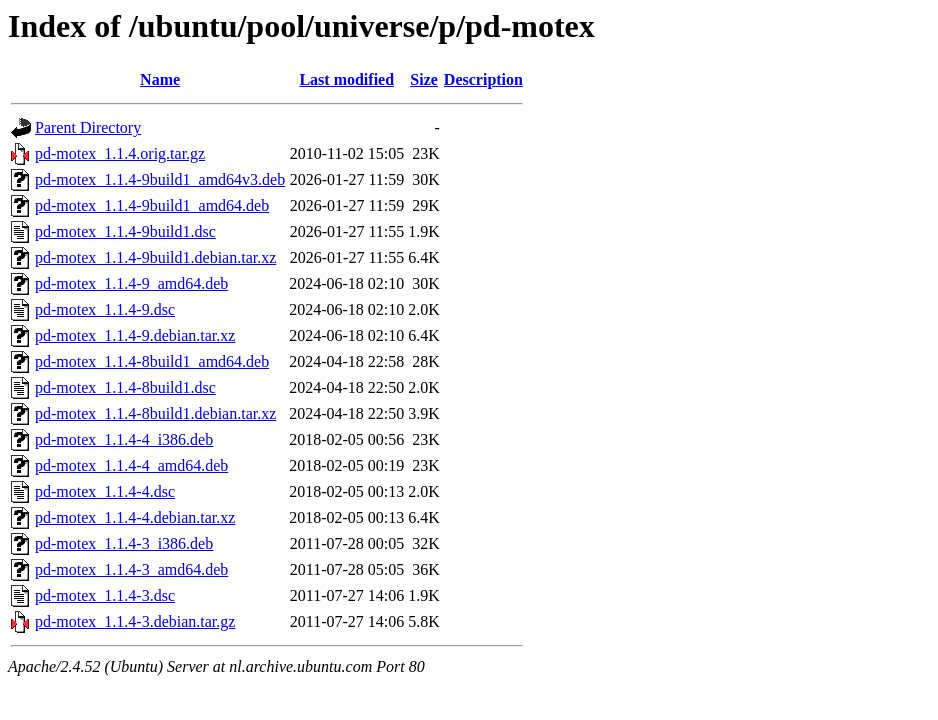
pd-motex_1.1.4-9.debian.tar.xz (135, 335)
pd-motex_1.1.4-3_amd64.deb (131, 569)
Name (160, 79)
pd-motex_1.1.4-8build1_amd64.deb (152, 361)
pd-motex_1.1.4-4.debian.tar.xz (135, 517)
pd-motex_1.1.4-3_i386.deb (124, 543)
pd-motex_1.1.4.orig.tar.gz (120, 153)
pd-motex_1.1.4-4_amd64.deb (131, 465)
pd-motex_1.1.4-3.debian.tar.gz (135, 621)
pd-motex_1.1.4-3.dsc (105, 595)
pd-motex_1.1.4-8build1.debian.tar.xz (155, 413)
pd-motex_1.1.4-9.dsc (105, 309)
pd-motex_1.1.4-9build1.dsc (125, 231)
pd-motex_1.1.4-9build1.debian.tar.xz (155, 257)
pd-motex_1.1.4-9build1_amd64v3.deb (160, 179)
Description (483, 79)
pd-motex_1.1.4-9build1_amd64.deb (152, 205)
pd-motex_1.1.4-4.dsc (105, 491)
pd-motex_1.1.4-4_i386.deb (124, 439)
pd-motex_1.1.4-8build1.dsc (125, 387)
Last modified (346, 79)
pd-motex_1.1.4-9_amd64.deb (131, 283)
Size (424, 79)
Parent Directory (88, 127)
